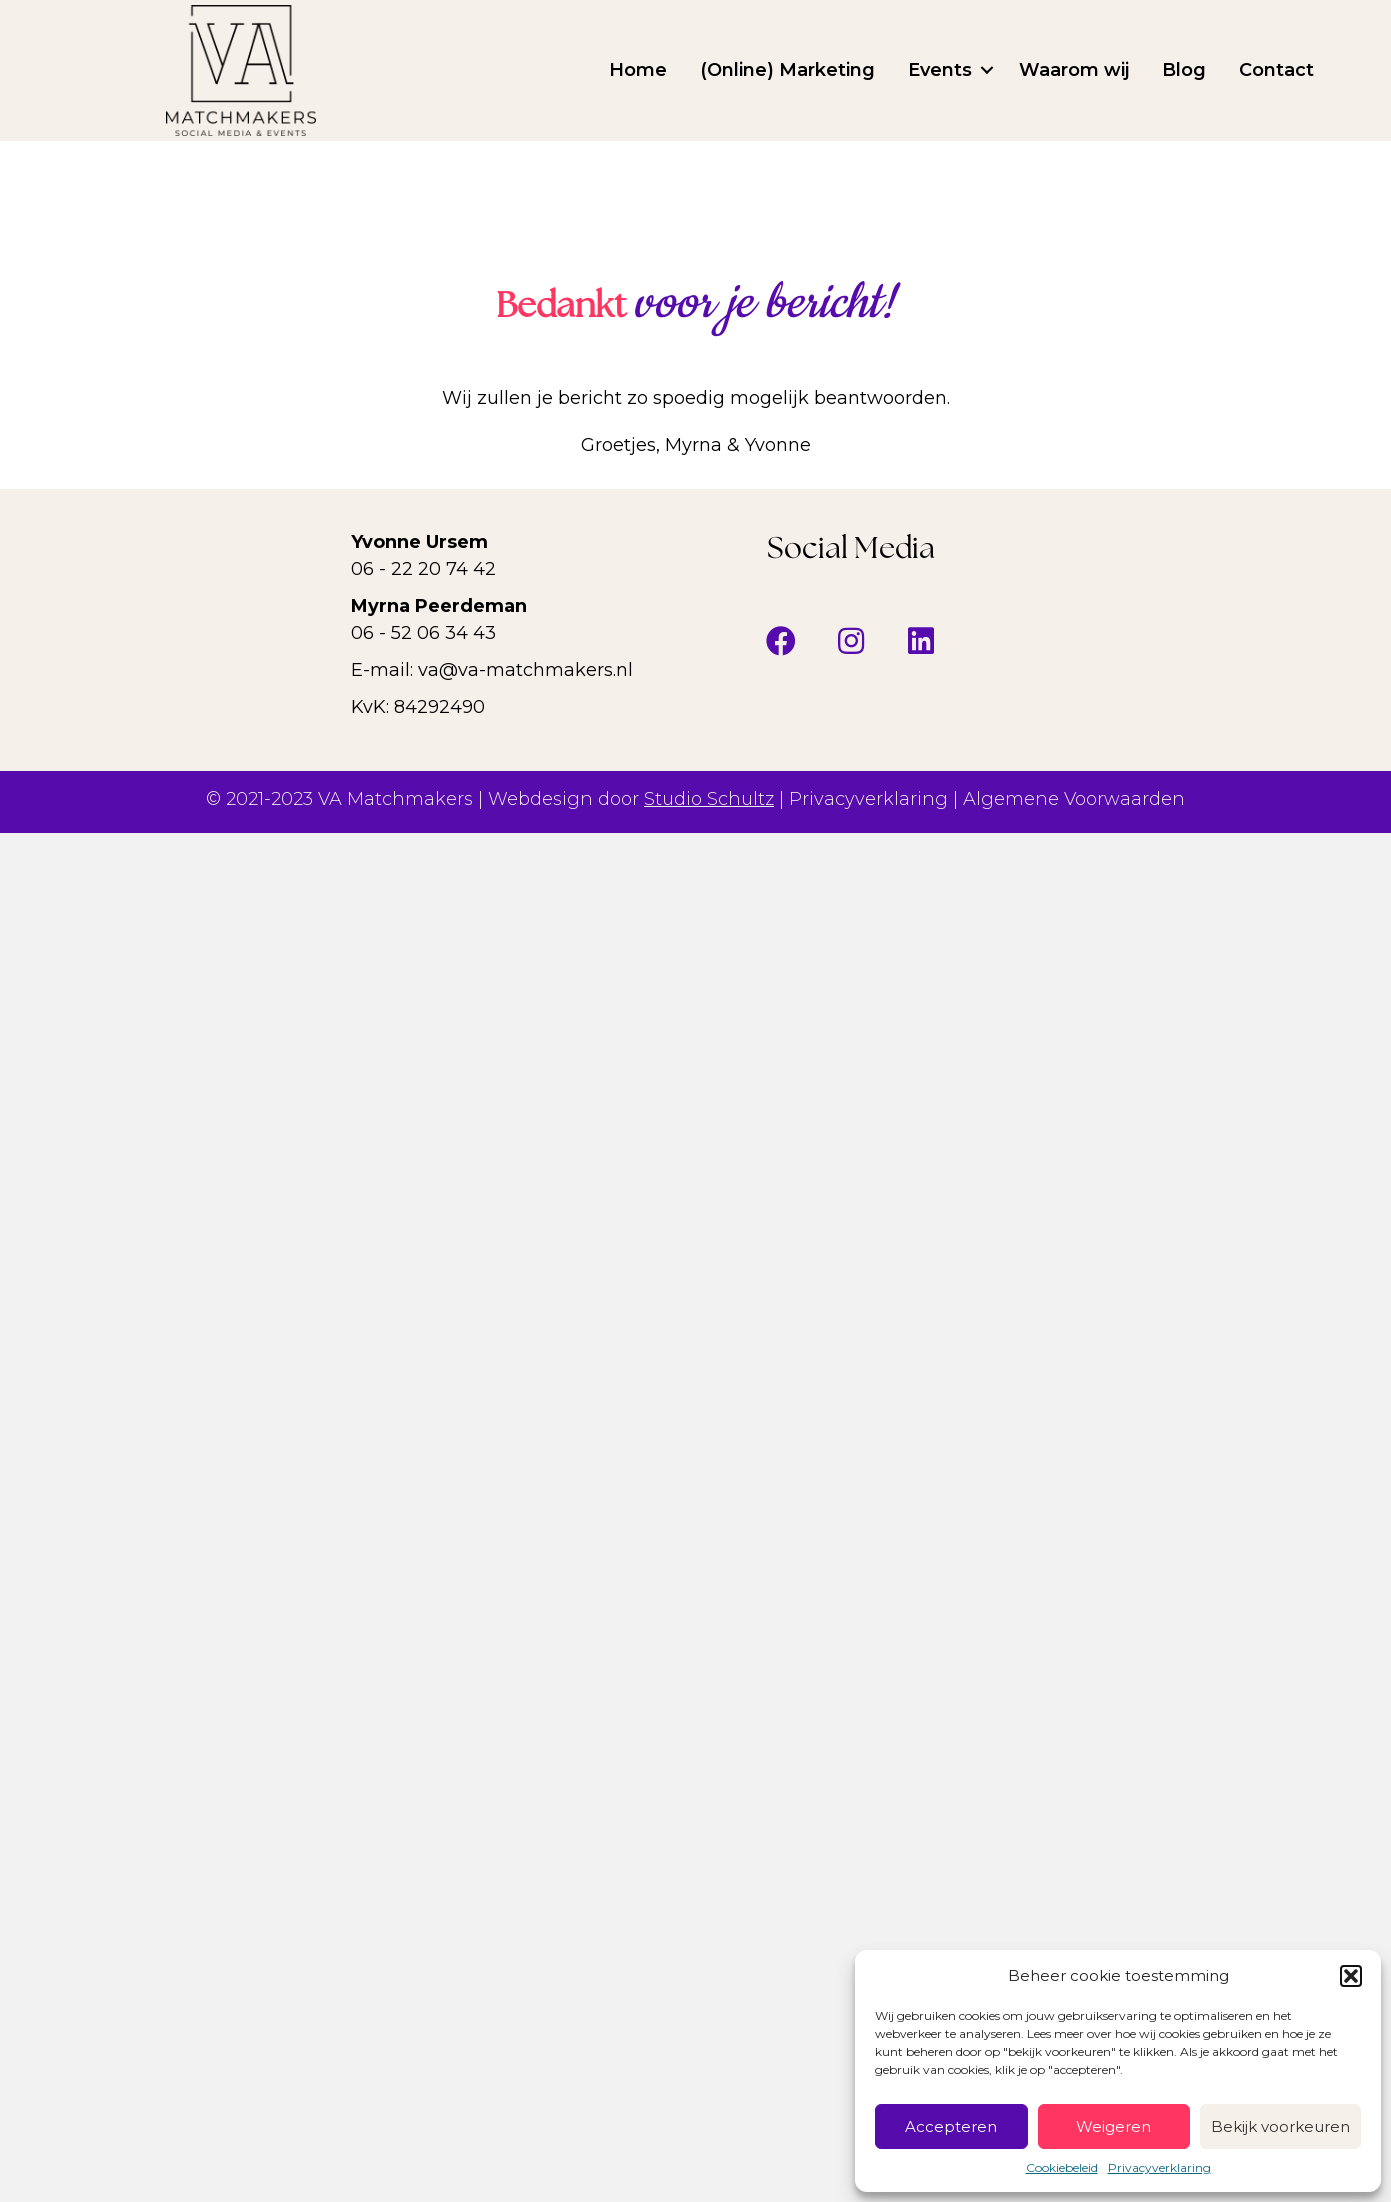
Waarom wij (1074, 70)
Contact (1276, 70)
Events (940, 70)
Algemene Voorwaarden (1074, 799)
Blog (1184, 70)
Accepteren (951, 2126)
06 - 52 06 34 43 (423, 633)
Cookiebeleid (1062, 2167)
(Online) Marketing (787, 70)
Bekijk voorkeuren (1280, 2126)
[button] (1351, 1976)
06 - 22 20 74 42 (423, 569)
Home (638, 70)
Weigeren (1113, 2126)
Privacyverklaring (1159, 2167)
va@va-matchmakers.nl (525, 670)
